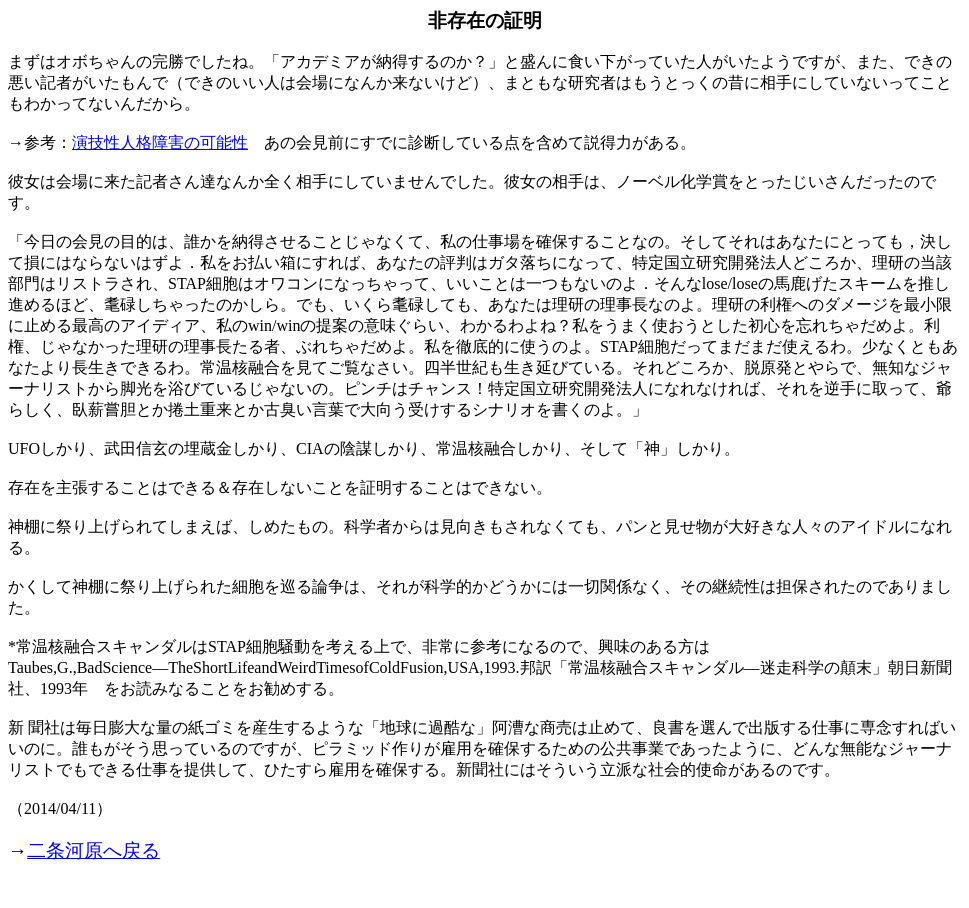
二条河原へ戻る (93, 850)
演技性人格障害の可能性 (160, 142)
